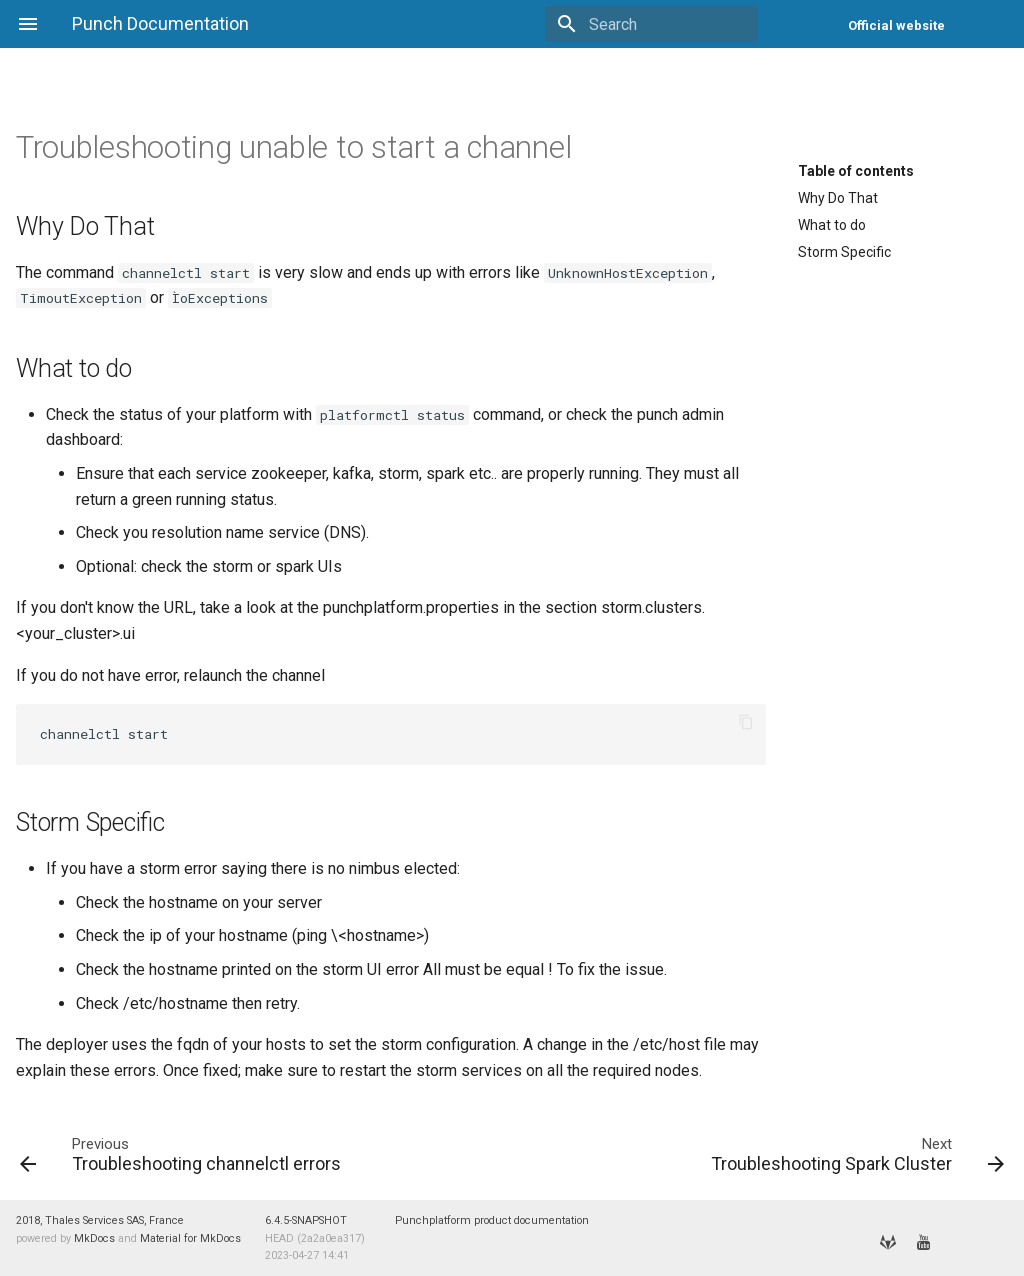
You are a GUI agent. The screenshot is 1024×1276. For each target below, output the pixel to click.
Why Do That (838, 198)
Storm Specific (844, 252)
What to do (832, 225)
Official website (896, 25)
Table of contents (856, 171)
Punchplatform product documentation (492, 1220)
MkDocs (94, 1238)
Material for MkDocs (190, 1238)
